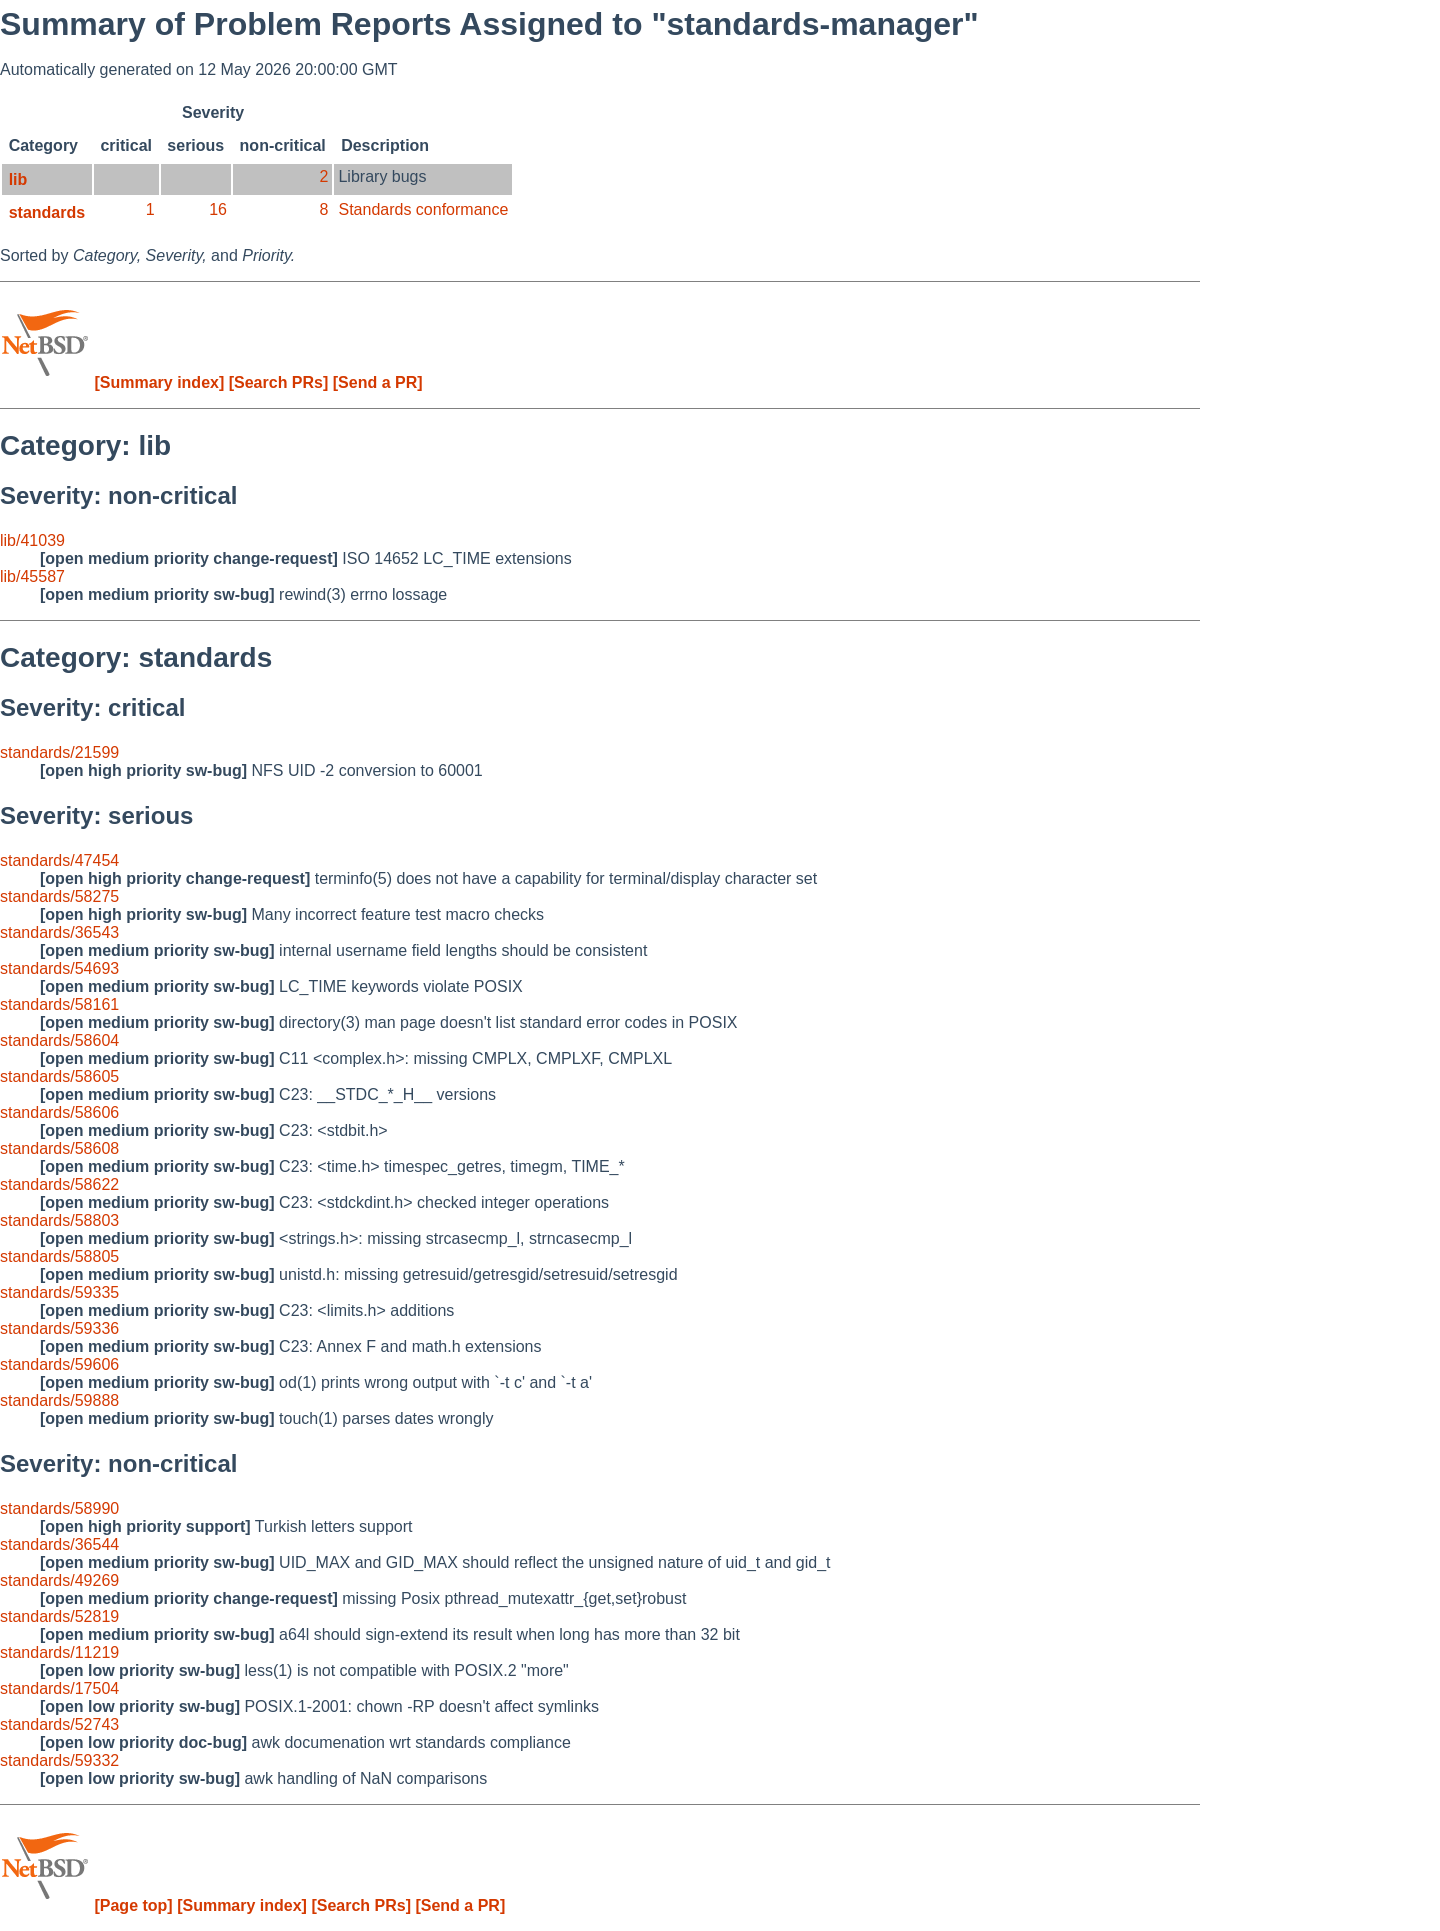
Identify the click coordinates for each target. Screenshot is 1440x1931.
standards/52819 (59, 1616)
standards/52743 (59, 1724)
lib (18, 179)
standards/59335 (59, 1292)
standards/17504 (59, 1688)
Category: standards (136, 657)
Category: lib (85, 445)
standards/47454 (59, 860)
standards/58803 (59, 1220)
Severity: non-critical (118, 495)
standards (47, 212)
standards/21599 (59, 752)
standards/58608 (59, 1148)
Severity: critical (92, 707)
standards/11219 (59, 1652)
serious (195, 145)
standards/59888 (59, 1400)
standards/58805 (59, 1256)
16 (218, 209)
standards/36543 (59, 932)
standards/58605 (59, 1076)
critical (126, 145)
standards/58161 (59, 1004)
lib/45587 (32, 576)
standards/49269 (59, 1580)
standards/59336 (59, 1328)
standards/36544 (59, 1544)
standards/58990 (59, 1508)
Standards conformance (423, 209)
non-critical (283, 145)
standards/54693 (59, 968)
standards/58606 (59, 1112)
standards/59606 (59, 1364)
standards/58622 (59, 1184)
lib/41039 (32, 540)
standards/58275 (59, 896)
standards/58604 (59, 1040)
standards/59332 (59, 1760)
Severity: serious (96, 815)
